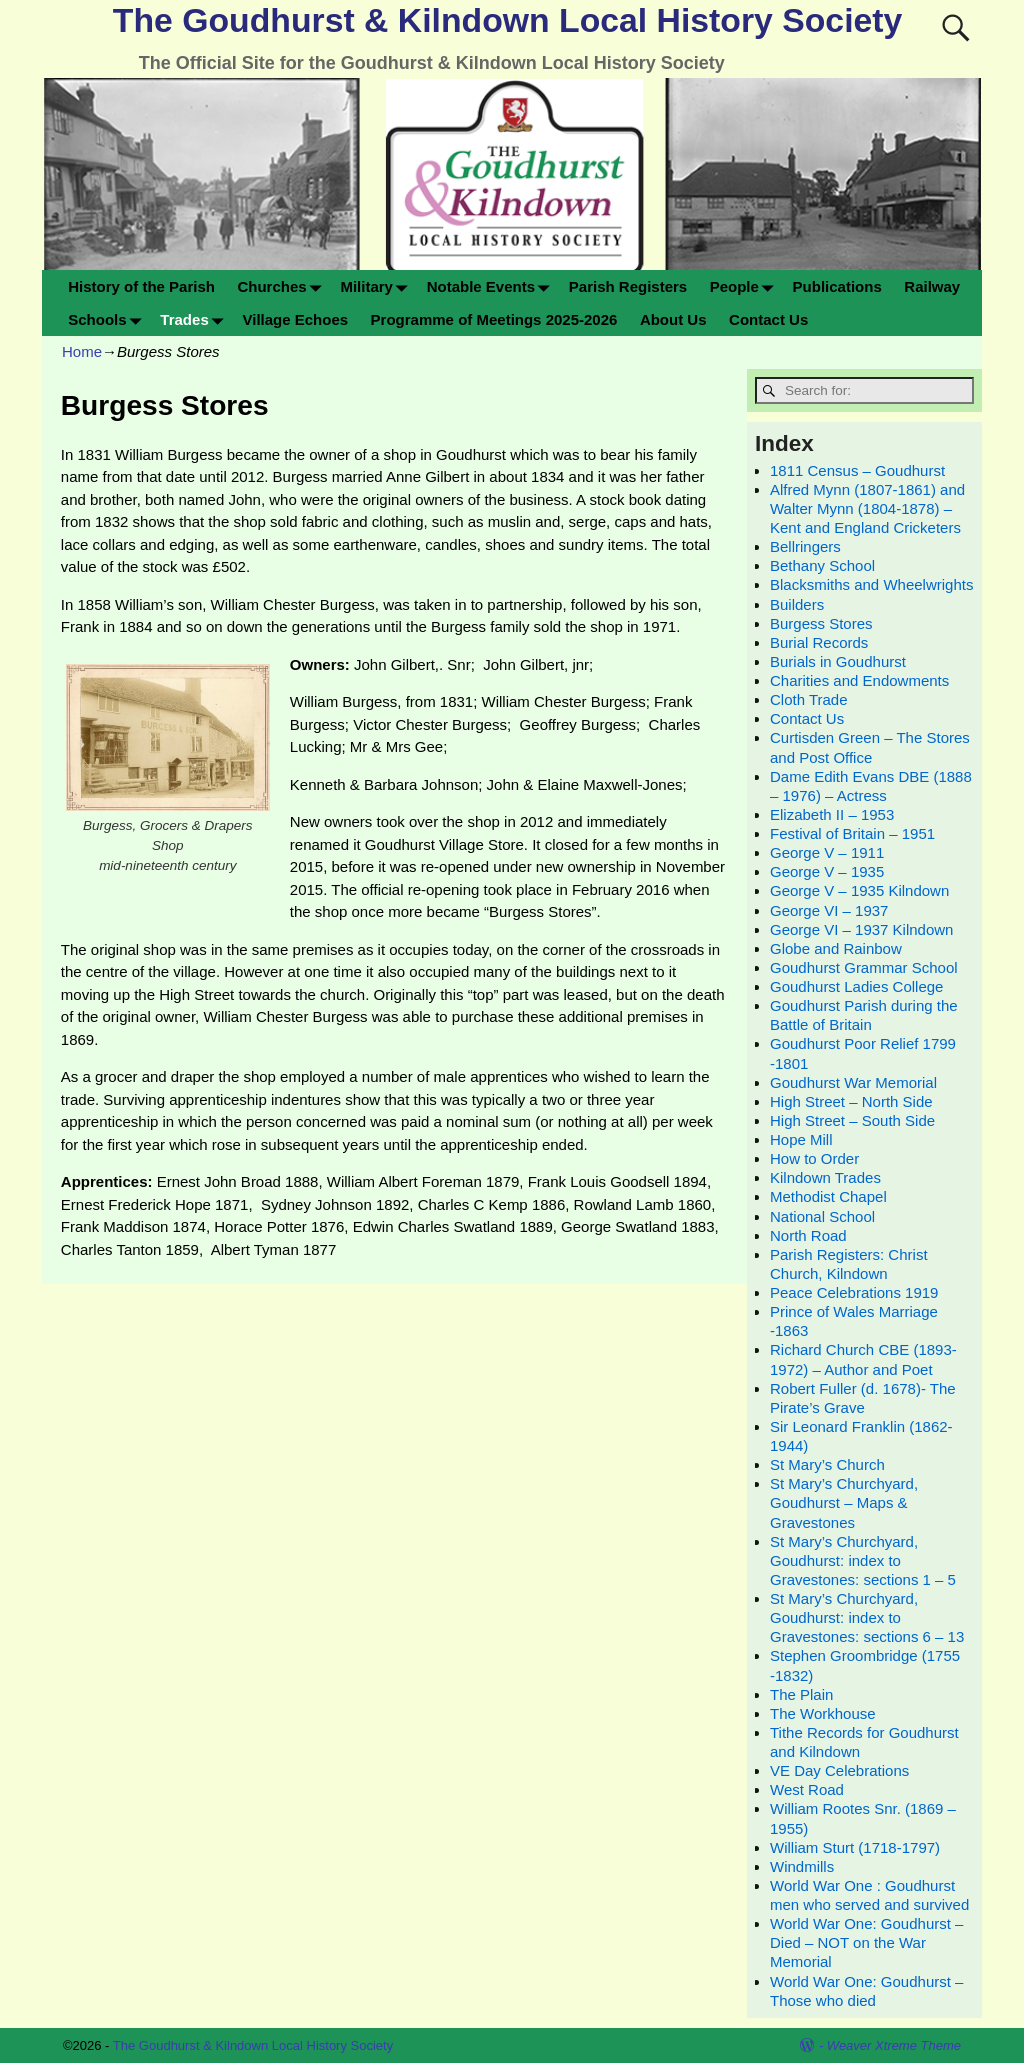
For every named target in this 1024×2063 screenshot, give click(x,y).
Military (377, 286)
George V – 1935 (827, 871)
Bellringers (805, 546)
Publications (837, 286)
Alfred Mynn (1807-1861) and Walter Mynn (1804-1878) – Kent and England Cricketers (867, 508)
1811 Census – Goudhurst (857, 470)
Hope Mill (801, 1139)
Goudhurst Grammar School (864, 967)
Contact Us (768, 319)
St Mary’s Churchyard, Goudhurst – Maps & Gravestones (844, 1502)
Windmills (802, 1866)
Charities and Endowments (859, 680)
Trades (195, 319)
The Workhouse (823, 1713)
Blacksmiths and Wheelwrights (871, 584)
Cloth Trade (809, 699)
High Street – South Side (852, 1120)
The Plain (801, 1694)
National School (822, 1216)
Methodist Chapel (828, 1196)
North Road (808, 1235)
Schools (108, 319)
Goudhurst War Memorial (853, 1082)
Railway (932, 286)
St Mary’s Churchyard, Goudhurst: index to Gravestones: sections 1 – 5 (863, 1560)
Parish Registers (628, 286)
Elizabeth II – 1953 (832, 814)
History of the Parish (141, 286)
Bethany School (822, 565)
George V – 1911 (827, 852)
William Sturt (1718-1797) (855, 1847)
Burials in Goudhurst (838, 661)
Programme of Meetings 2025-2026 (494, 319)
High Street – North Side (851, 1101)
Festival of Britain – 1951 (852, 833)
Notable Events (492, 286)
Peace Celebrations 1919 (854, 1292)
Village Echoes (295, 319)
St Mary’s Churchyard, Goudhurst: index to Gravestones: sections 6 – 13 (867, 1617)
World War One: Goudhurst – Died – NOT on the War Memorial (866, 1942)
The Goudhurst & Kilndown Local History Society (507, 20)
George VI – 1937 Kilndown (861, 929)
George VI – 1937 (829, 910)
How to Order (814, 1158)
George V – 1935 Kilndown (859, 890)
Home (82, 351)
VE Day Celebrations (839, 1770)
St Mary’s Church (827, 1464)
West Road (807, 1789)
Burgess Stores (821, 623)
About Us (673, 319)
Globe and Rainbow (836, 948)
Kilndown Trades (825, 1177)
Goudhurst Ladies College (856, 986)
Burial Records (819, 642)
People (746, 286)
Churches (283, 286)
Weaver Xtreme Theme (894, 2045)
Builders (797, 604)
